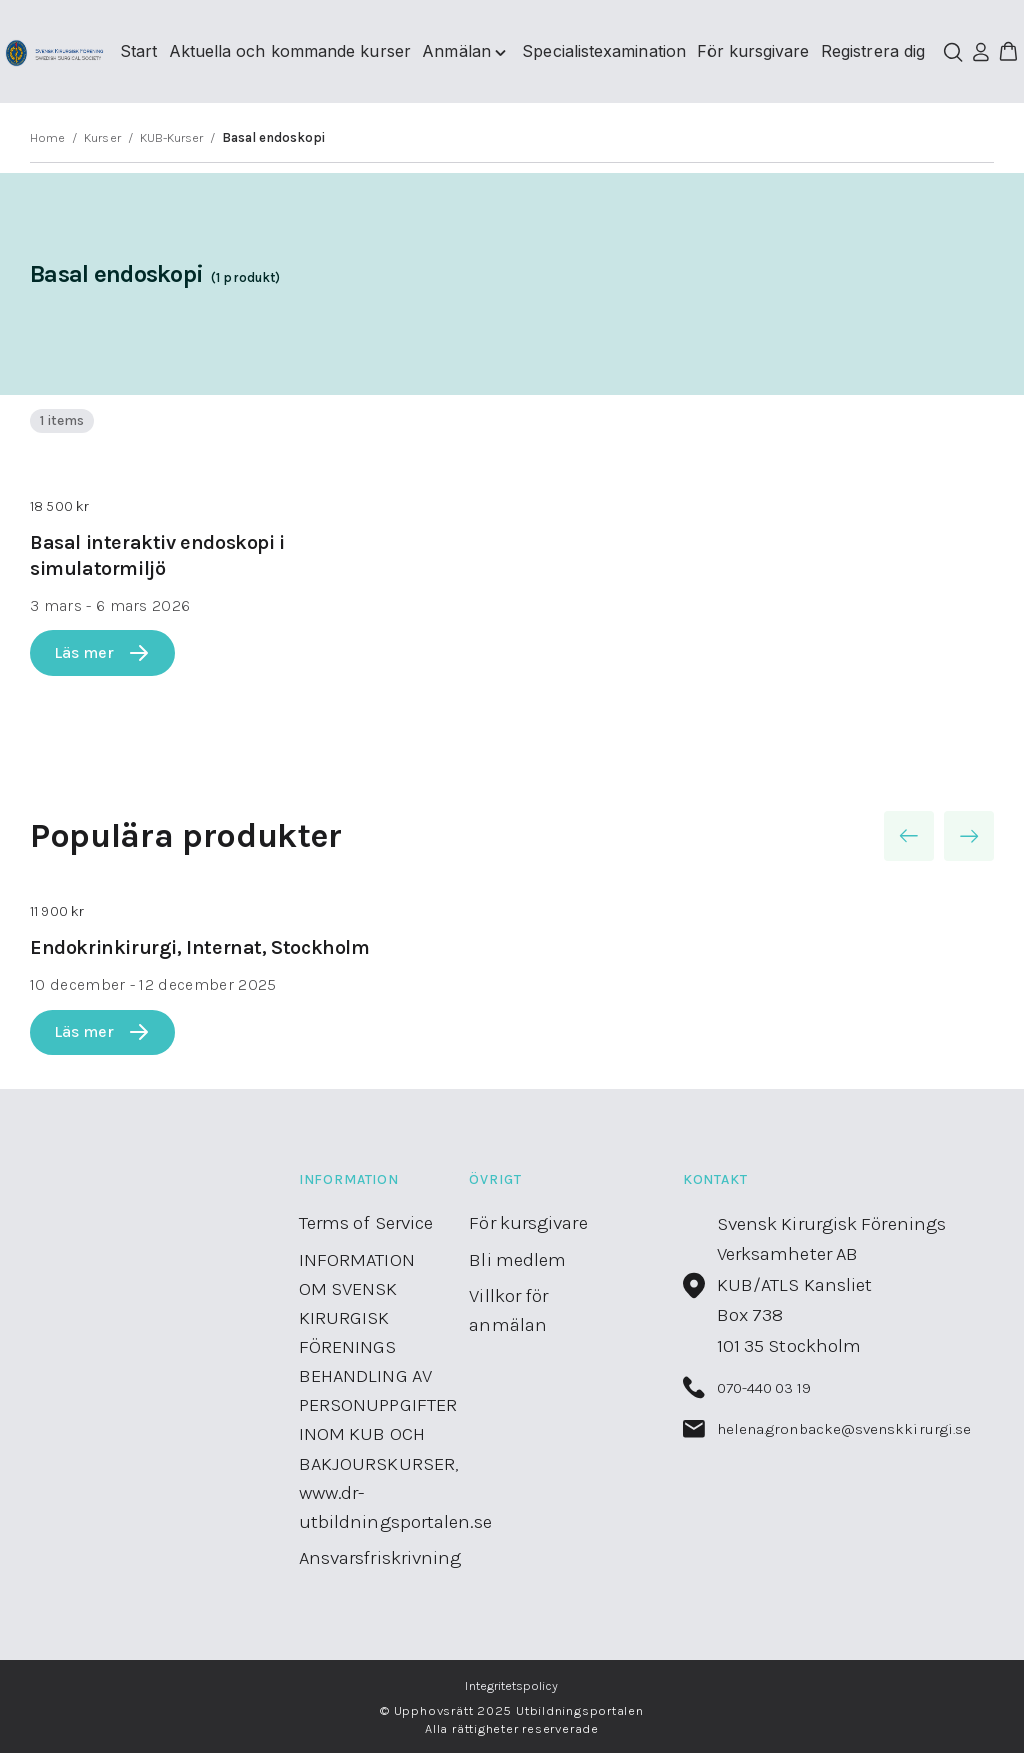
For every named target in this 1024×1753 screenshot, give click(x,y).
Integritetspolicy (511, 1685)
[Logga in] (980, 52)
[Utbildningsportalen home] (55, 52)
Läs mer (102, 653)
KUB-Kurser (172, 137)
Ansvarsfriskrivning (380, 1558)
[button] (1008, 52)
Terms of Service (366, 1223)
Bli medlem (517, 1260)
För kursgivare (528, 1223)
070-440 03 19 (747, 1387)
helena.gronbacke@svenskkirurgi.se (827, 1429)
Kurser (102, 137)
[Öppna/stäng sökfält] (953, 52)
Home (47, 137)
